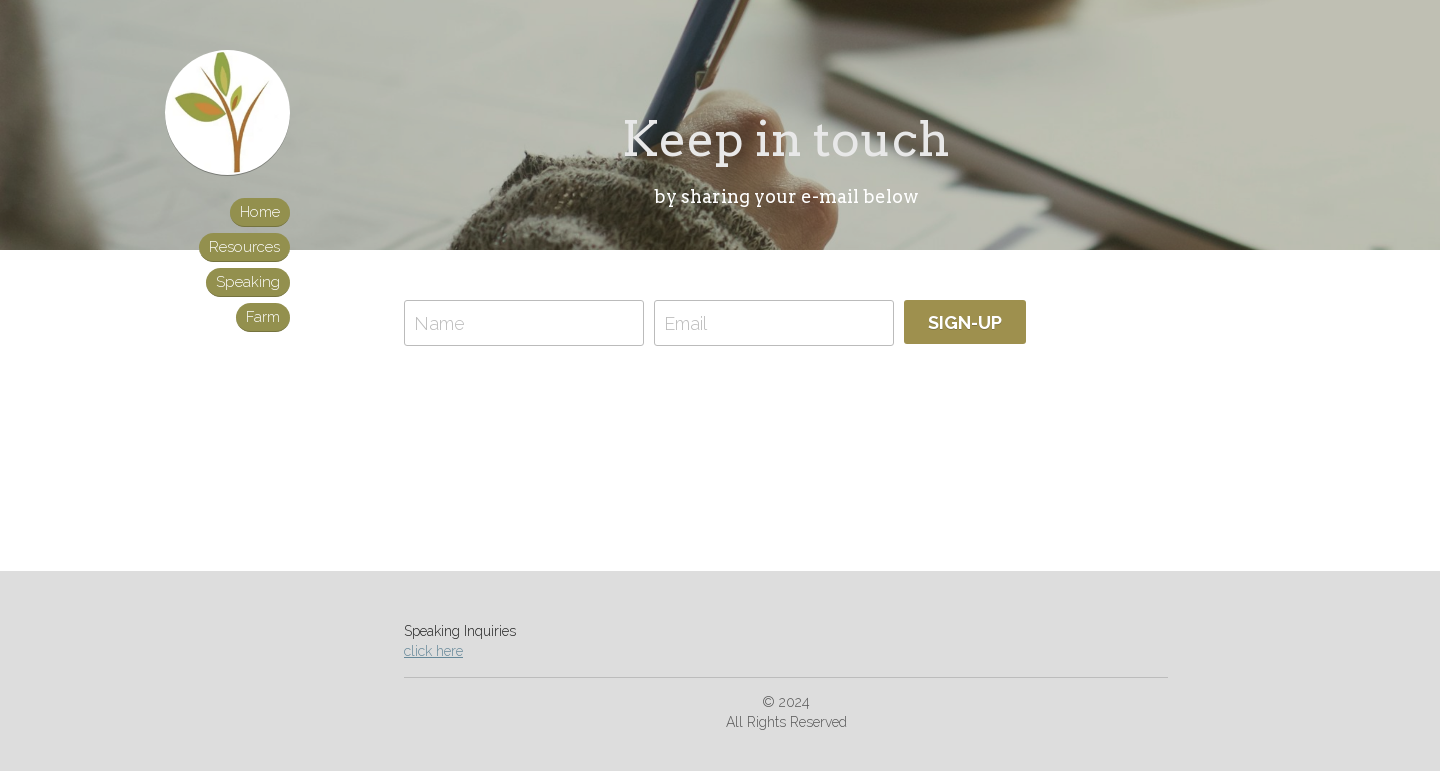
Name (439, 322)
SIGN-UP (965, 322)
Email (685, 322)
